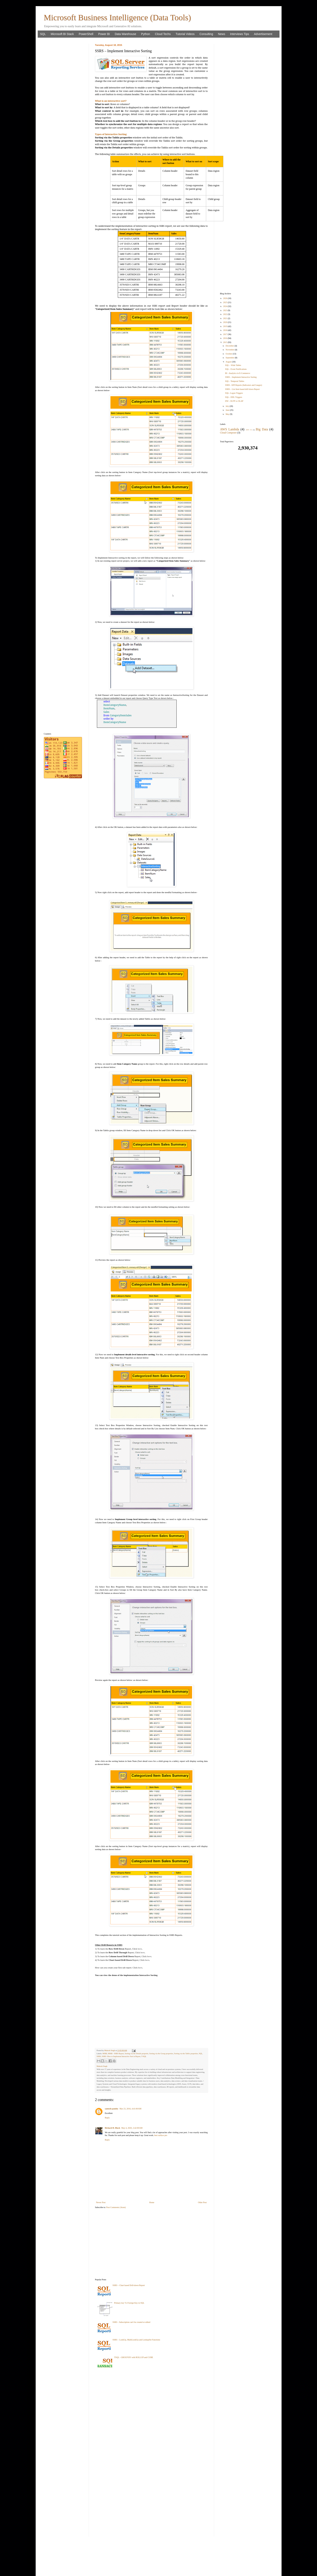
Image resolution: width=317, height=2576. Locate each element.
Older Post (202, 2202)
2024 (225, 306)
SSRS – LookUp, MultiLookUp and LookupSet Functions (136, 2340)
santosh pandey (111, 2109)
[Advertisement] (151, 2243)
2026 (225, 298)
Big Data (262, 429)
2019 (225, 326)
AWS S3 (249, 430)
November (230, 350)
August (229, 362)
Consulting (206, 34)
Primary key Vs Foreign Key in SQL (129, 2303)
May (228, 414)
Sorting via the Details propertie (136, 2053)
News (221, 34)
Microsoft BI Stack (62, 34)
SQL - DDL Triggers (233, 397)
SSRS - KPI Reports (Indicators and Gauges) (243, 385)
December (230, 346)
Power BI (104, 34)
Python (145, 34)
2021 (225, 318)
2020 (225, 322)
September (230, 358)
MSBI (104, 2053)
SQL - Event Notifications (236, 369)
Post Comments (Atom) (116, 2207)
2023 (225, 310)
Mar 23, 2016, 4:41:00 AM (130, 2109)
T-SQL (144, 2056)
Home (151, 2202)
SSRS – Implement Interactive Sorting (241, 377)
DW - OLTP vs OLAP (234, 401)
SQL (43, 34)
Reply (107, 2118)
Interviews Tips (239, 34)
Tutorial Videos (185, 34)
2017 (225, 334)
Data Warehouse (125, 34)
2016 (225, 338)
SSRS (99, 2056)
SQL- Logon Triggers (234, 393)
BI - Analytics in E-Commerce (237, 373)
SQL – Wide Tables (233, 365)
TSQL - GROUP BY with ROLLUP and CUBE (133, 2357)
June (228, 410)
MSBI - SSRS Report (116, 2053)
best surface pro (160, 2135)
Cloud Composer (228, 432)
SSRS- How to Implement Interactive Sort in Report (121, 2056)
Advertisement (263, 34)
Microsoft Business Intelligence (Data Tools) (117, 17)
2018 (225, 330)
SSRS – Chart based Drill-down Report (128, 2285)
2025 (225, 302)
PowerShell (86, 34)
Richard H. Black (112, 2128)
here (140, 1949)
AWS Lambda (229, 429)
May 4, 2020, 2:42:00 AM (131, 2128)
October (229, 354)
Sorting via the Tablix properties (186, 2053)
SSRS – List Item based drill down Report (242, 389)
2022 (225, 314)
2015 (225, 342)
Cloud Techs (163, 34)
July (228, 406)
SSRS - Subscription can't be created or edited (131, 2322)
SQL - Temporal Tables (234, 381)
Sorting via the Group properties (161, 2053)
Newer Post (101, 2202)
